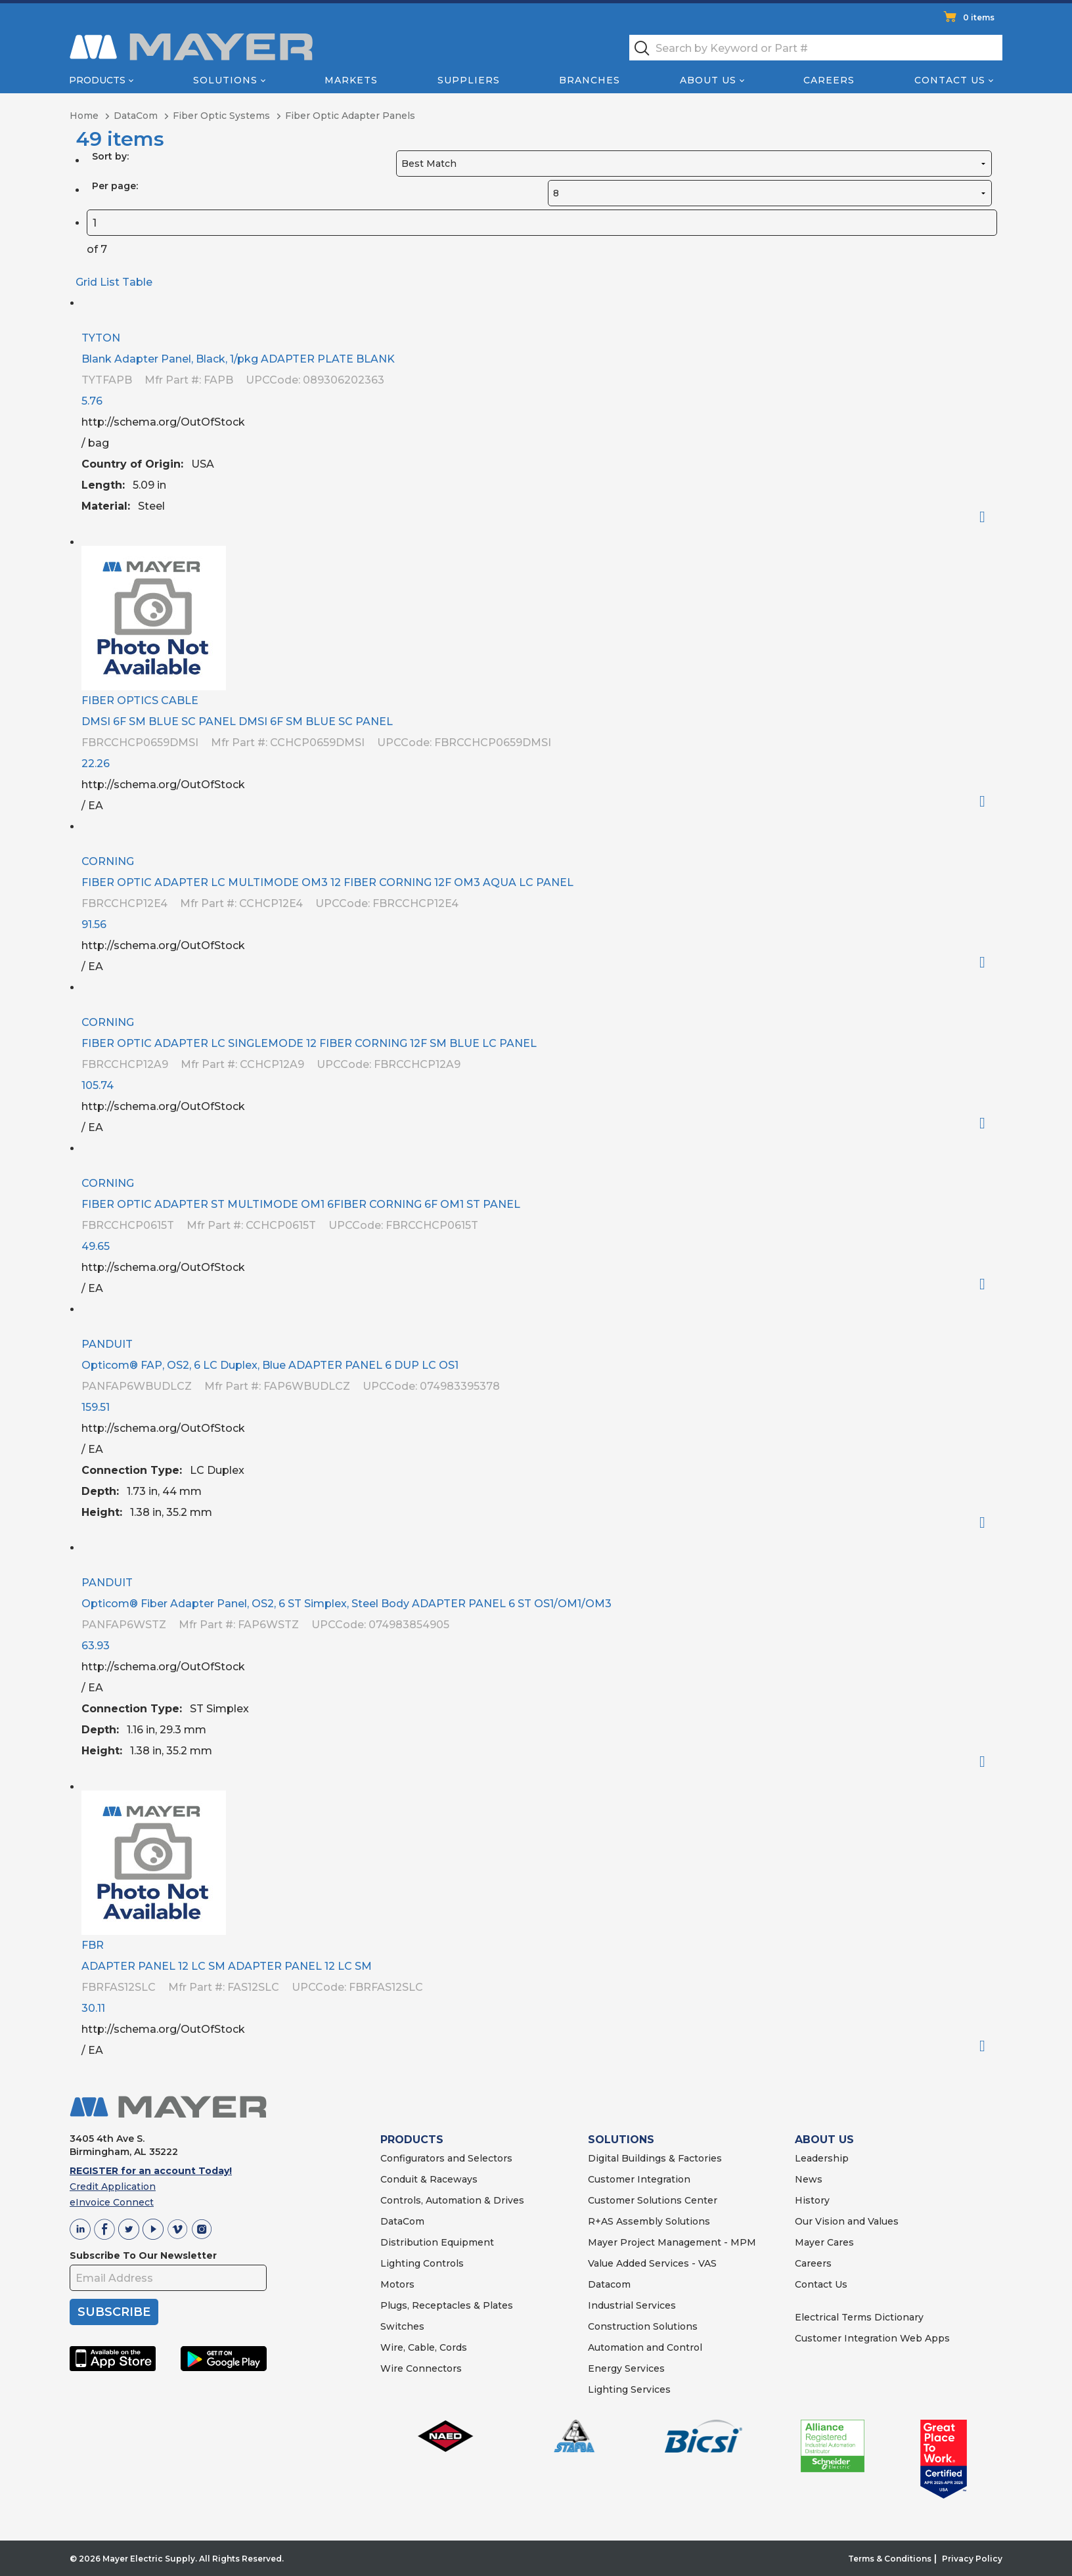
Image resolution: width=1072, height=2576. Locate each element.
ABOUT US (824, 2139)
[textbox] (815, 47)
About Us (708, 80)
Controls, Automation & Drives (452, 2200)
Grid (86, 282)
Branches (589, 80)
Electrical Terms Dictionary (859, 2317)
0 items (978, 17)
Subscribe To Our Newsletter (143, 2255)
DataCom (402, 2221)
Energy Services (626, 2368)
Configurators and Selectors (446, 2158)
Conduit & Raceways (429, 2179)
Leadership (822, 2158)
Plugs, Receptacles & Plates (446, 2305)
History (812, 2200)
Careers (829, 80)
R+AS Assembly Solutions (649, 2221)
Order (987, 517)
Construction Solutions (643, 2326)
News (808, 2179)
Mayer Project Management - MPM (672, 2242)
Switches (402, 2326)
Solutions (225, 80)
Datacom (609, 2284)
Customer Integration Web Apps (872, 2338)
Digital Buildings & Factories (655, 2158)
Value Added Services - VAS (652, 2263)
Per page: (115, 186)
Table (137, 282)
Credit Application (113, 2186)
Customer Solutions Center (652, 2200)
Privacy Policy (972, 2559)
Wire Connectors (421, 2368)
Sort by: (110, 156)
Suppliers (468, 80)
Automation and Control (645, 2347)
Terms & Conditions (889, 2559)
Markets (351, 80)
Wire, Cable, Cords (423, 2347)
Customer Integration (639, 2179)
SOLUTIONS (621, 2139)
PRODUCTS (411, 2139)
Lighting (400, 2263)
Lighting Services (629, 2389)
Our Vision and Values (847, 2221)
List (110, 282)
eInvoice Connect (112, 2202)
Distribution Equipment (437, 2242)
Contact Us (949, 80)
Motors (397, 2284)
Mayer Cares (824, 2242)
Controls (442, 2263)
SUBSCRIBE (114, 2312)
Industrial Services (632, 2305)
